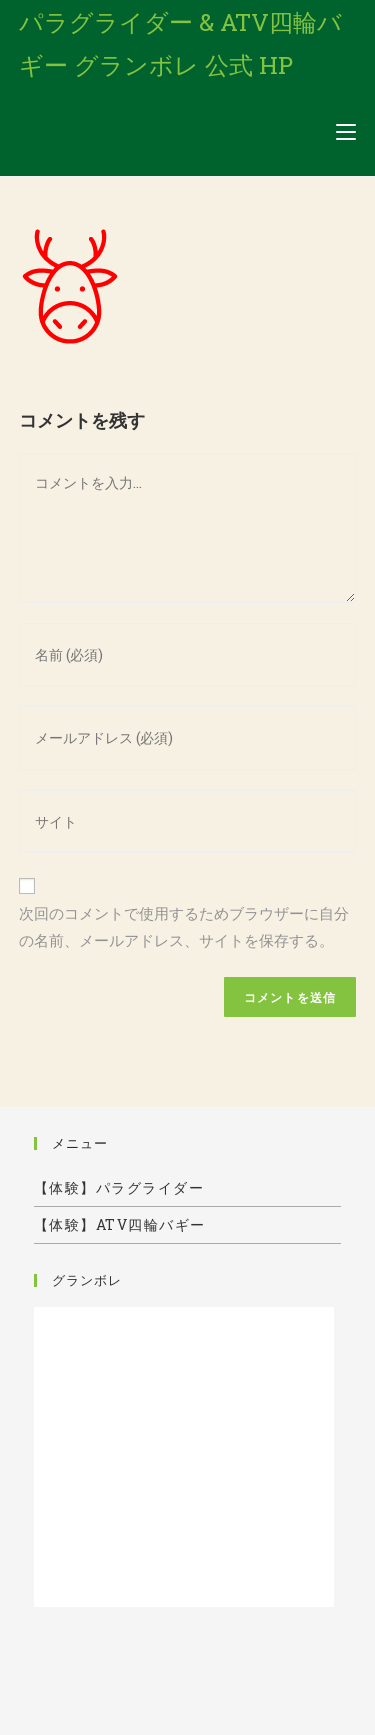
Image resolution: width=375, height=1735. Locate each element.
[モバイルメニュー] (346, 132)
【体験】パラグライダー (119, 1187)
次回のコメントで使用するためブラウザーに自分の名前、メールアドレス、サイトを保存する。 (184, 926)
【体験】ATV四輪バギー (120, 1224)
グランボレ (87, 1280)
